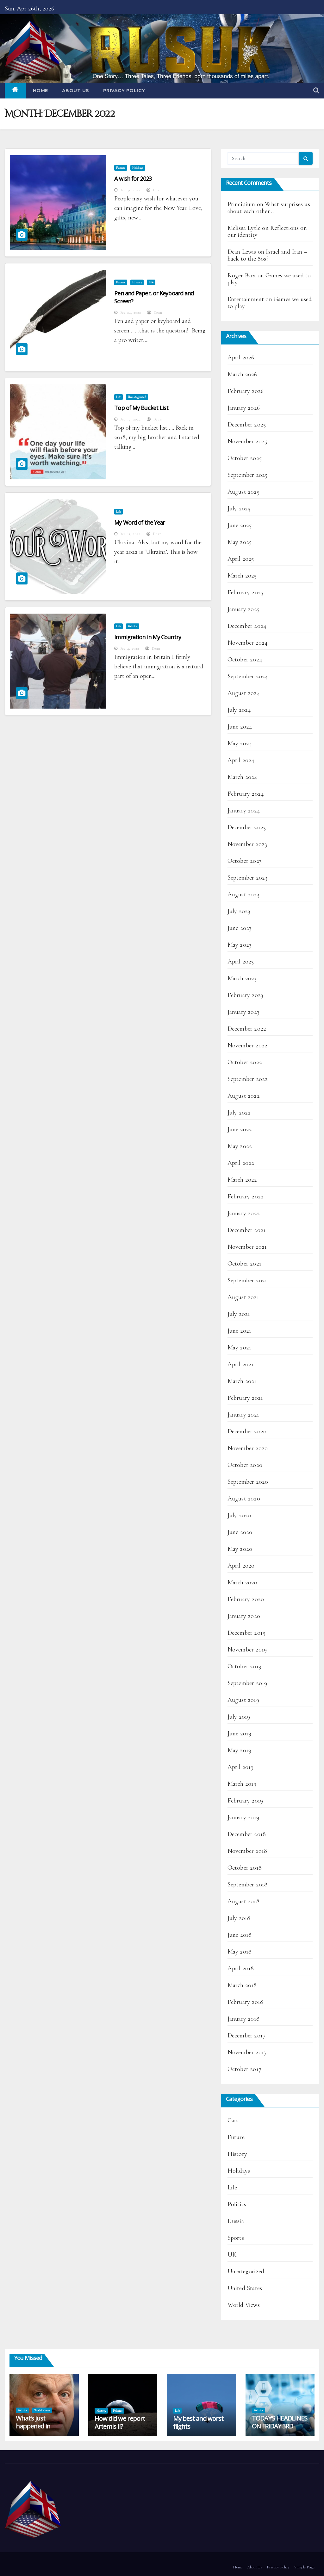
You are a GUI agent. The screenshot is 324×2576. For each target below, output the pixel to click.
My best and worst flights (198, 2422)
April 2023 (240, 961)
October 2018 (244, 1868)
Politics (132, 626)
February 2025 (245, 592)
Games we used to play (269, 279)
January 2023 (243, 1012)
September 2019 (247, 1683)
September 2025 (247, 475)
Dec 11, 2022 (130, 534)
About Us (75, 90)
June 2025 (239, 525)
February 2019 (245, 1800)
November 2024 (247, 643)
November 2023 (247, 844)
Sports (235, 2238)
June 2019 (239, 1733)
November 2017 (247, 2052)
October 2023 (244, 861)
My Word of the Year (139, 522)
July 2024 (239, 710)
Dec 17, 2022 (130, 419)
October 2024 (244, 659)
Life (151, 282)
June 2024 (239, 726)
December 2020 (247, 1431)
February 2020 (245, 1599)
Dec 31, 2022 (130, 190)
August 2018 (243, 1901)
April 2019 (240, 1767)
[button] (316, 90)
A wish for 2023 (133, 178)
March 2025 (242, 575)
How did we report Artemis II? (120, 2422)
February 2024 (245, 794)
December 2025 (246, 424)
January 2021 (243, 1414)
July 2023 (239, 911)
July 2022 (239, 1112)
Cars (233, 2120)
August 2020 (243, 1498)
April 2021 (240, 1364)
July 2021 (238, 1314)
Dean (154, 190)
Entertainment (245, 299)
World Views (243, 2305)
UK (231, 2254)
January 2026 (243, 408)
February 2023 (245, 995)
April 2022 (240, 1163)
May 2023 (239, 945)
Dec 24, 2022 (130, 312)
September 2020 (247, 1482)
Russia (235, 2221)
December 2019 (246, 1633)
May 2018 (239, 1951)
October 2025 (244, 458)
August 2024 (243, 693)
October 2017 (244, 2069)
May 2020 (239, 1549)
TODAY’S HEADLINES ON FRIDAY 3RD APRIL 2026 (279, 2426)
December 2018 (246, 1834)
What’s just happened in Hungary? (33, 2426)
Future (120, 168)
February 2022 (245, 1196)
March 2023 (242, 978)
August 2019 (243, 1700)
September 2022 (247, 1079)
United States (244, 2288)
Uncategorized (137, 397)
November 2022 (247, 1045)
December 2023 (246, 827)
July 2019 (238, 1716)
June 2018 (239, 1935)
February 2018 (245, 2002)
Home (40, 90)
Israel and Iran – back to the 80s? (267, 255)
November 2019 (247, 1649)
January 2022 (243, 1213)
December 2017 (246, 2035)
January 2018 (243, 2019)
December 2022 (246, 1028)
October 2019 (244, 1666)
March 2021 (242, 1381)
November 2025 (247, 441)
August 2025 (243, 492)
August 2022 (243, 1096)
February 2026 (245, 391)
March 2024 (242, 777)
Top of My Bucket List (141, 408)
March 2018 (242, 1985)
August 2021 (243, 1297)
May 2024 (239, 743)
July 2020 (239, 1515)
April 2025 (240, 559)
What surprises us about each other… (268, 207)
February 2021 (245, 1398)
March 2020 (242, 1582)
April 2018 (240, 1968)
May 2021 (239, 1347)
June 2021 (239, 1331)
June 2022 (239, 1129)
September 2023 (247, 877)
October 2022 (244, 1062)
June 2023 (239, 928)
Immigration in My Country (147, 637)
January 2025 (243, 609)
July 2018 (239, 1918)
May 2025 (239, 542)
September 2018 (247, 1884)
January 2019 (243, 1817)
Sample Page (304, 2567)
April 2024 (241, 760)
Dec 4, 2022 (129, 648)
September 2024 (247, 676)
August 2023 (243, 894)
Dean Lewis (241, 252)
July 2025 (239, 508)
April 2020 (241, 1565)
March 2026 (242, 374)
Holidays (137, 168)
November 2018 (247, 1851)
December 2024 (247, 626)
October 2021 (244, 1263)
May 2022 (239, 1146)
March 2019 (242, 1784)
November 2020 (247, 1448)
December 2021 (246, 1230)
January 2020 (243, 1616)
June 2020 (239, 1532)
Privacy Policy (124, 90)
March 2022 (242, 1180)
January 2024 (243, 810)
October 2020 (244, 1465)
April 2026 (240, 357)
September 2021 (247, 1280)
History (137, 282)
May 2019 (239, 1750)
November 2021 (247, 1247)
